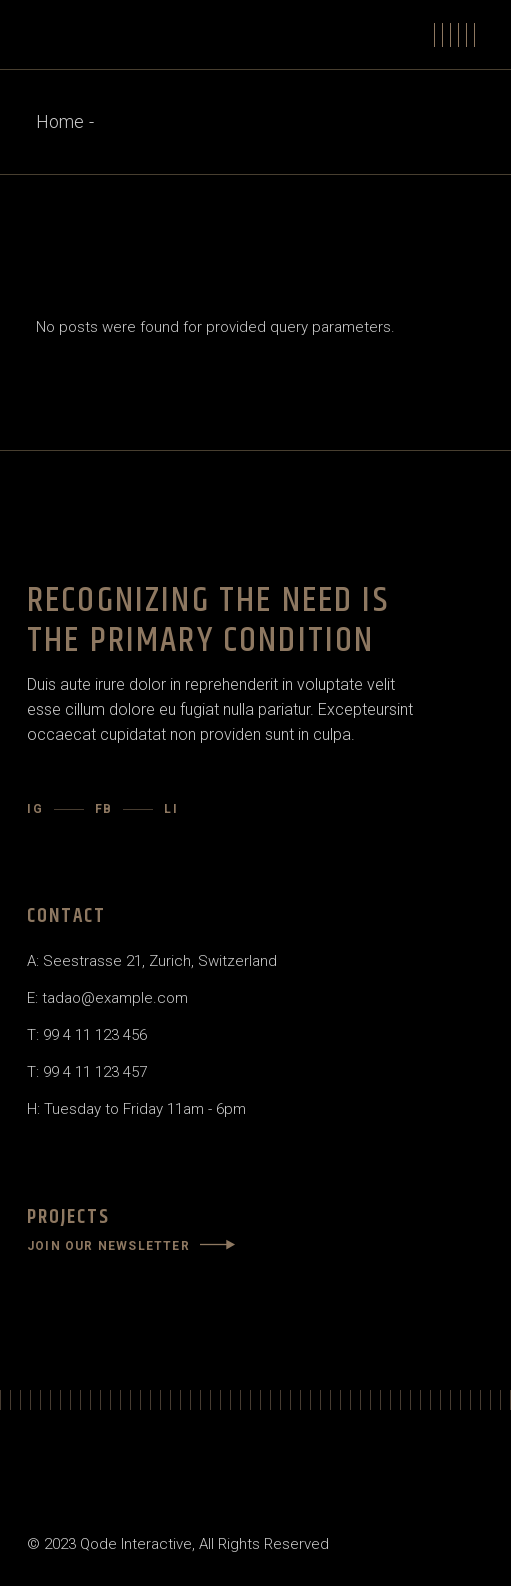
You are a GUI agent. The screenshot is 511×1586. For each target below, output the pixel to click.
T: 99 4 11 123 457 (87, 1072)
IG (35, 809)
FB (104, 809)
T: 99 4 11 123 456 (87, 1035)
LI (171, 809)
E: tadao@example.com (107, 998)
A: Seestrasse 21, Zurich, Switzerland (152, 961)
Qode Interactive (136, 1544)
